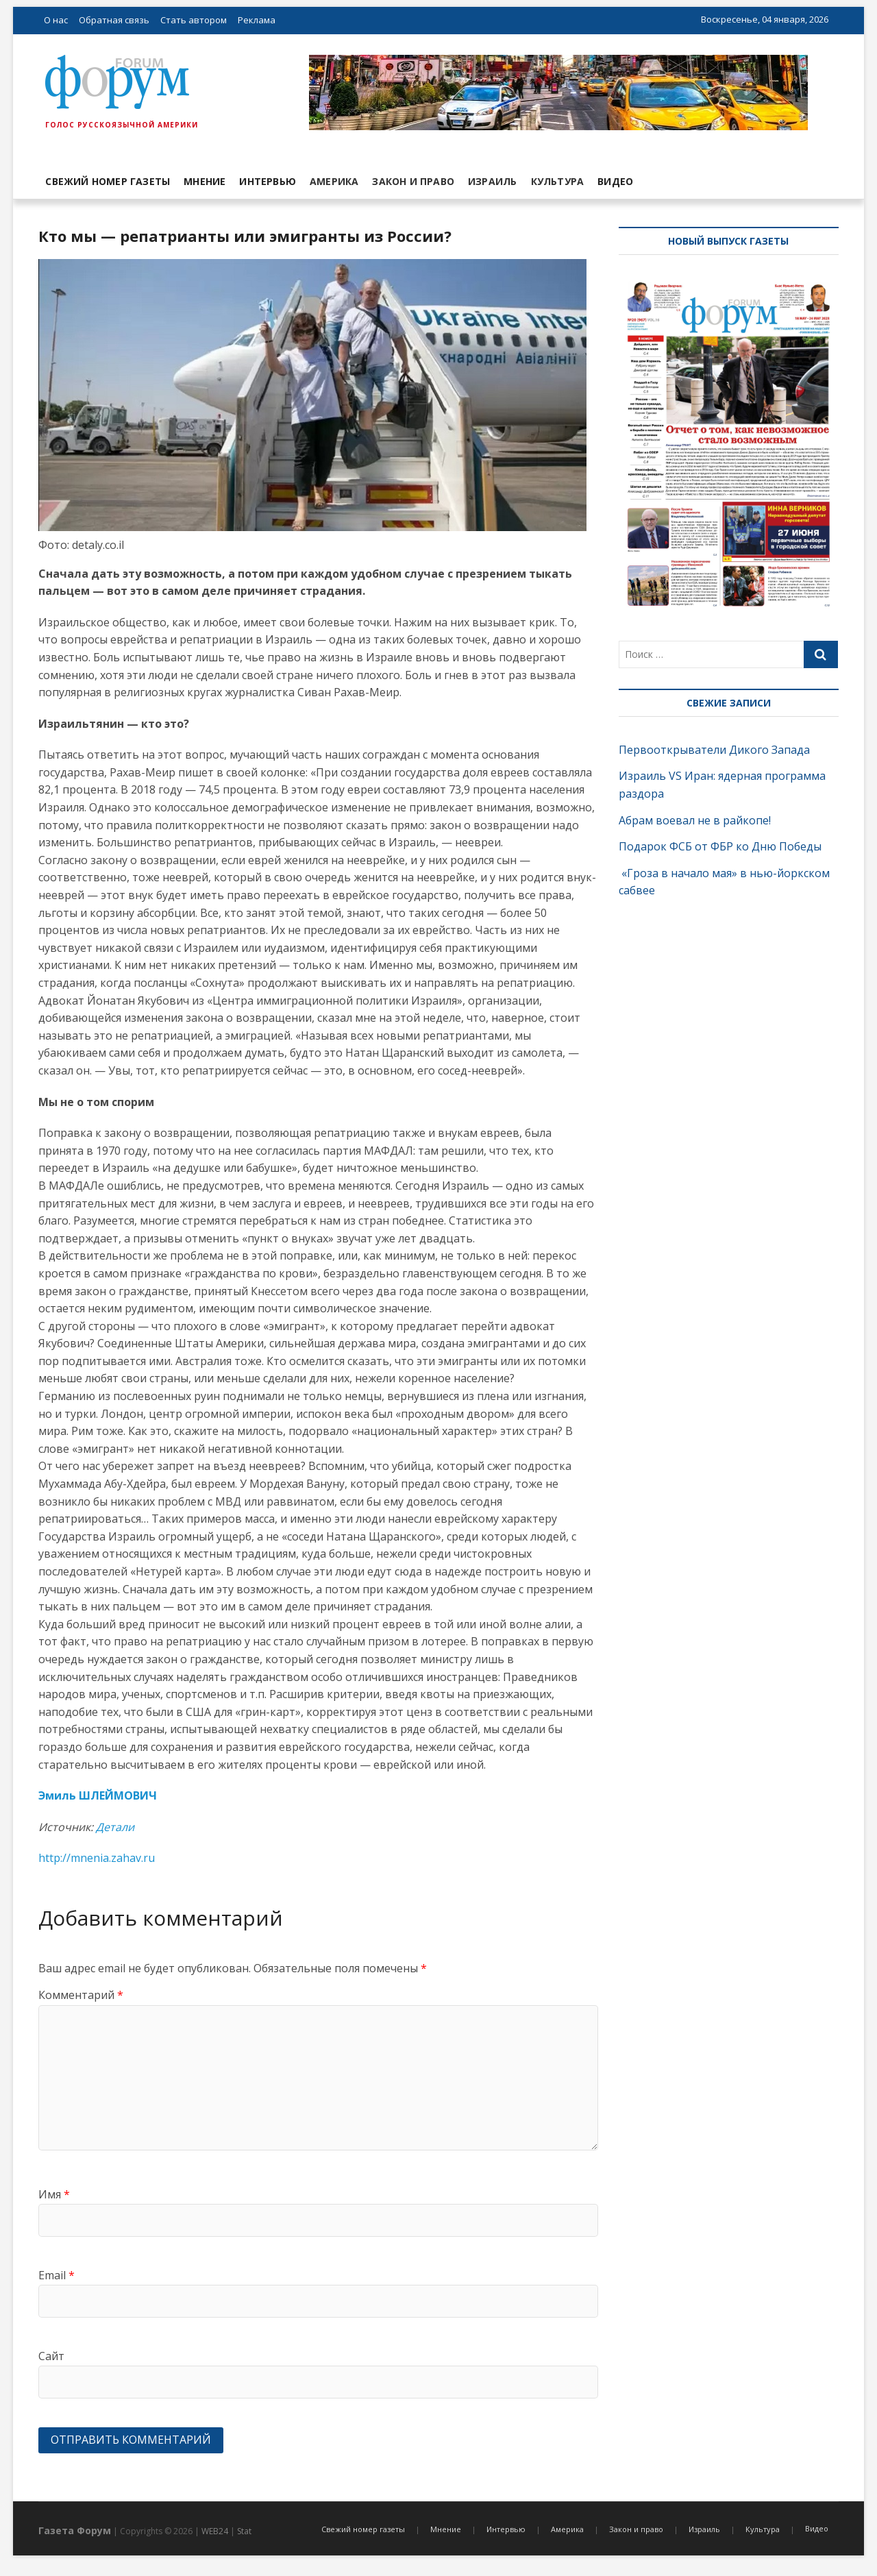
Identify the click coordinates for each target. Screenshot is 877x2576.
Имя (54, 2194)
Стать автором (193, 20)
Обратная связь (114, 20)
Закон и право (413, 181)
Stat (244, 2531)
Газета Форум (74, 2530)
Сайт (51, 2356)
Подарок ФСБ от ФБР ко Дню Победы (720, 846)
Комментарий (80, 1994)
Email (56, 2275)
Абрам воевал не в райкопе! (696, 820)
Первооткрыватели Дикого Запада (714, 749)
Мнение (204, 181)
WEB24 (214, 2531)
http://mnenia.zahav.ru (96, 1857)
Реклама (256, 20)
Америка (334, 181)
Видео (615, 181)
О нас (56, 20)
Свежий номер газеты (107, 181)
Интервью (267, 181)
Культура (557, 181)
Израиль (492, 181)
